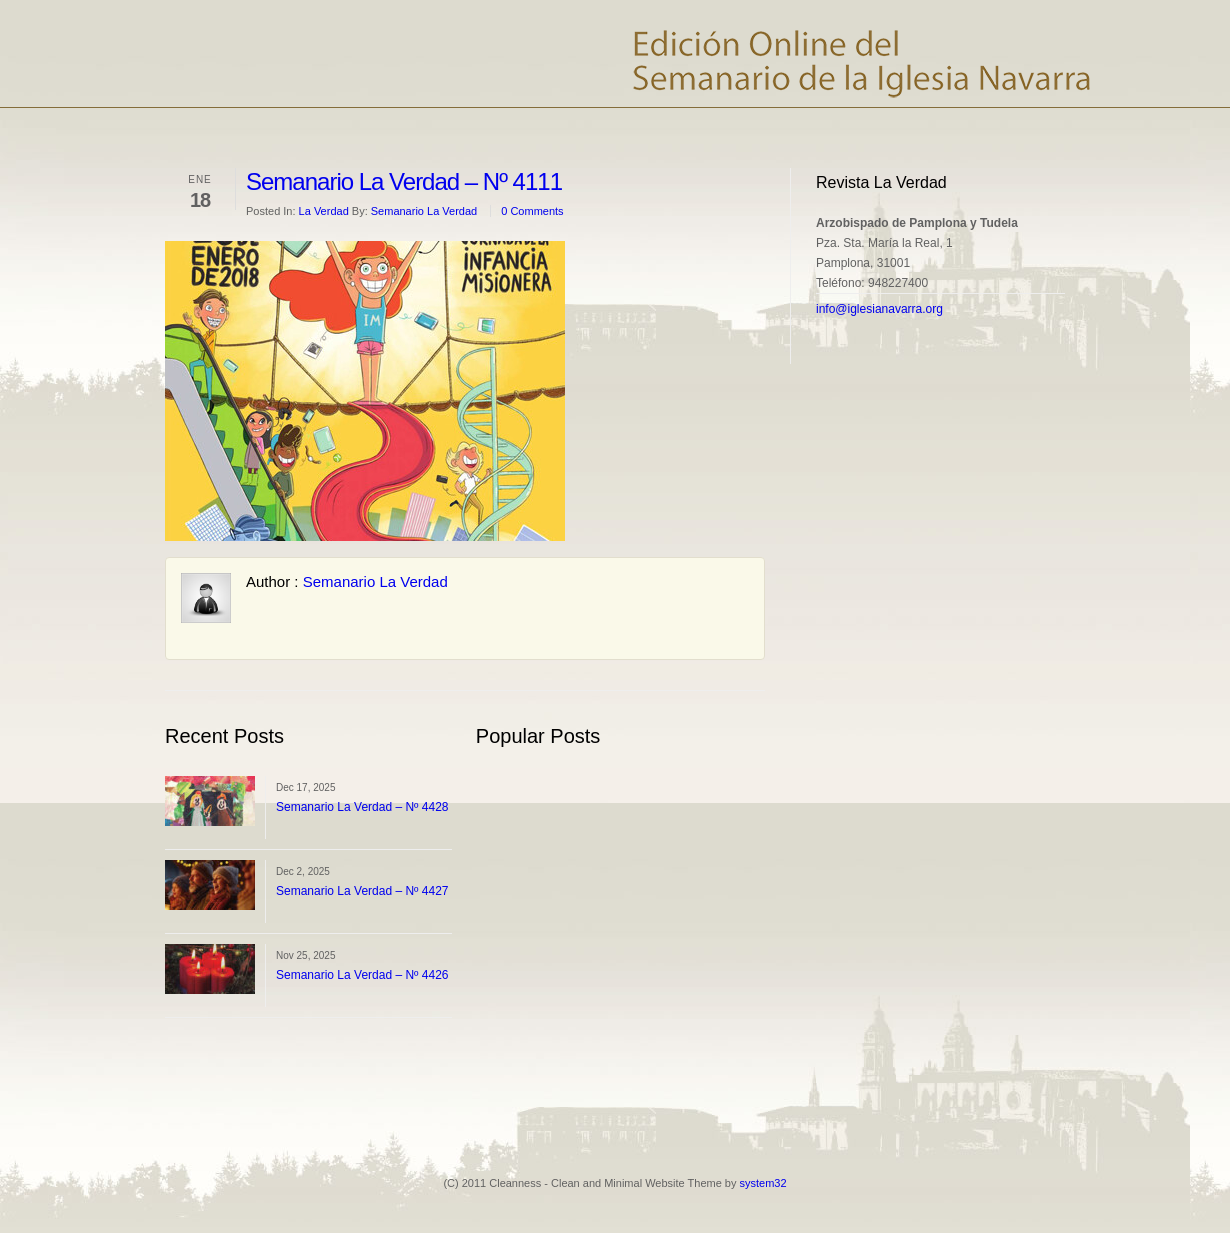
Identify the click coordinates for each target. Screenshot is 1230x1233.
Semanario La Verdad (424, 211)
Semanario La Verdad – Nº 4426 (362, 975)
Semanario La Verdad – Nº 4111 (404, 181)
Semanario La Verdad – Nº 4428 (362, 807)
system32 (763, 1183)
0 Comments (532, 211)
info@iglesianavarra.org (879, 309)
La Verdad (324, 211)
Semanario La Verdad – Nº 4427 (362, 891)
